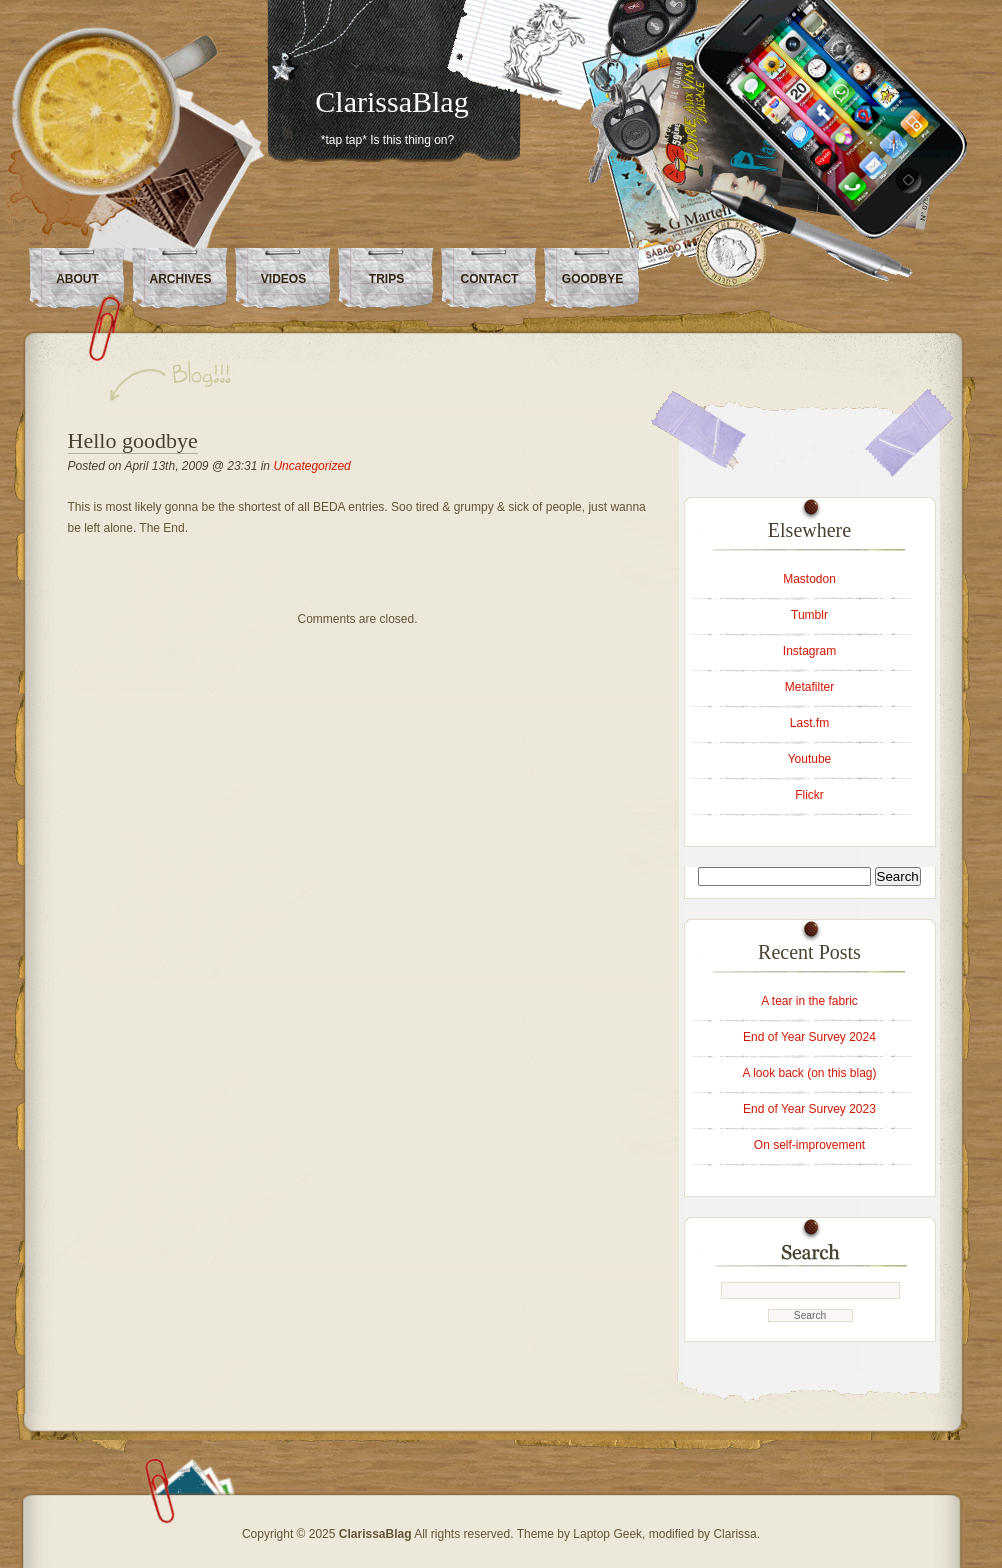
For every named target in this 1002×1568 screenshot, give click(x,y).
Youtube (810, 759)
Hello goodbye (133, 440)
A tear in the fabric (809, 1001)
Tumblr (809, 615)
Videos (283, 279)
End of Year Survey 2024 (809, 1037)
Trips (386, 279)
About (77, 279)
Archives (180, 279)
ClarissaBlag (391, 101)
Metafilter (809, 687)
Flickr (809, 795)
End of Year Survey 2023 (809, 1109)
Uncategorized (311, 466)
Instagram (809, 651)
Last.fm (809, 723)
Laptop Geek (607, 1534)
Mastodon (809, 579)
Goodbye (592, 279)
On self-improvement (809, 1145)
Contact (490, 279)
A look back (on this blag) (809, 1073)
